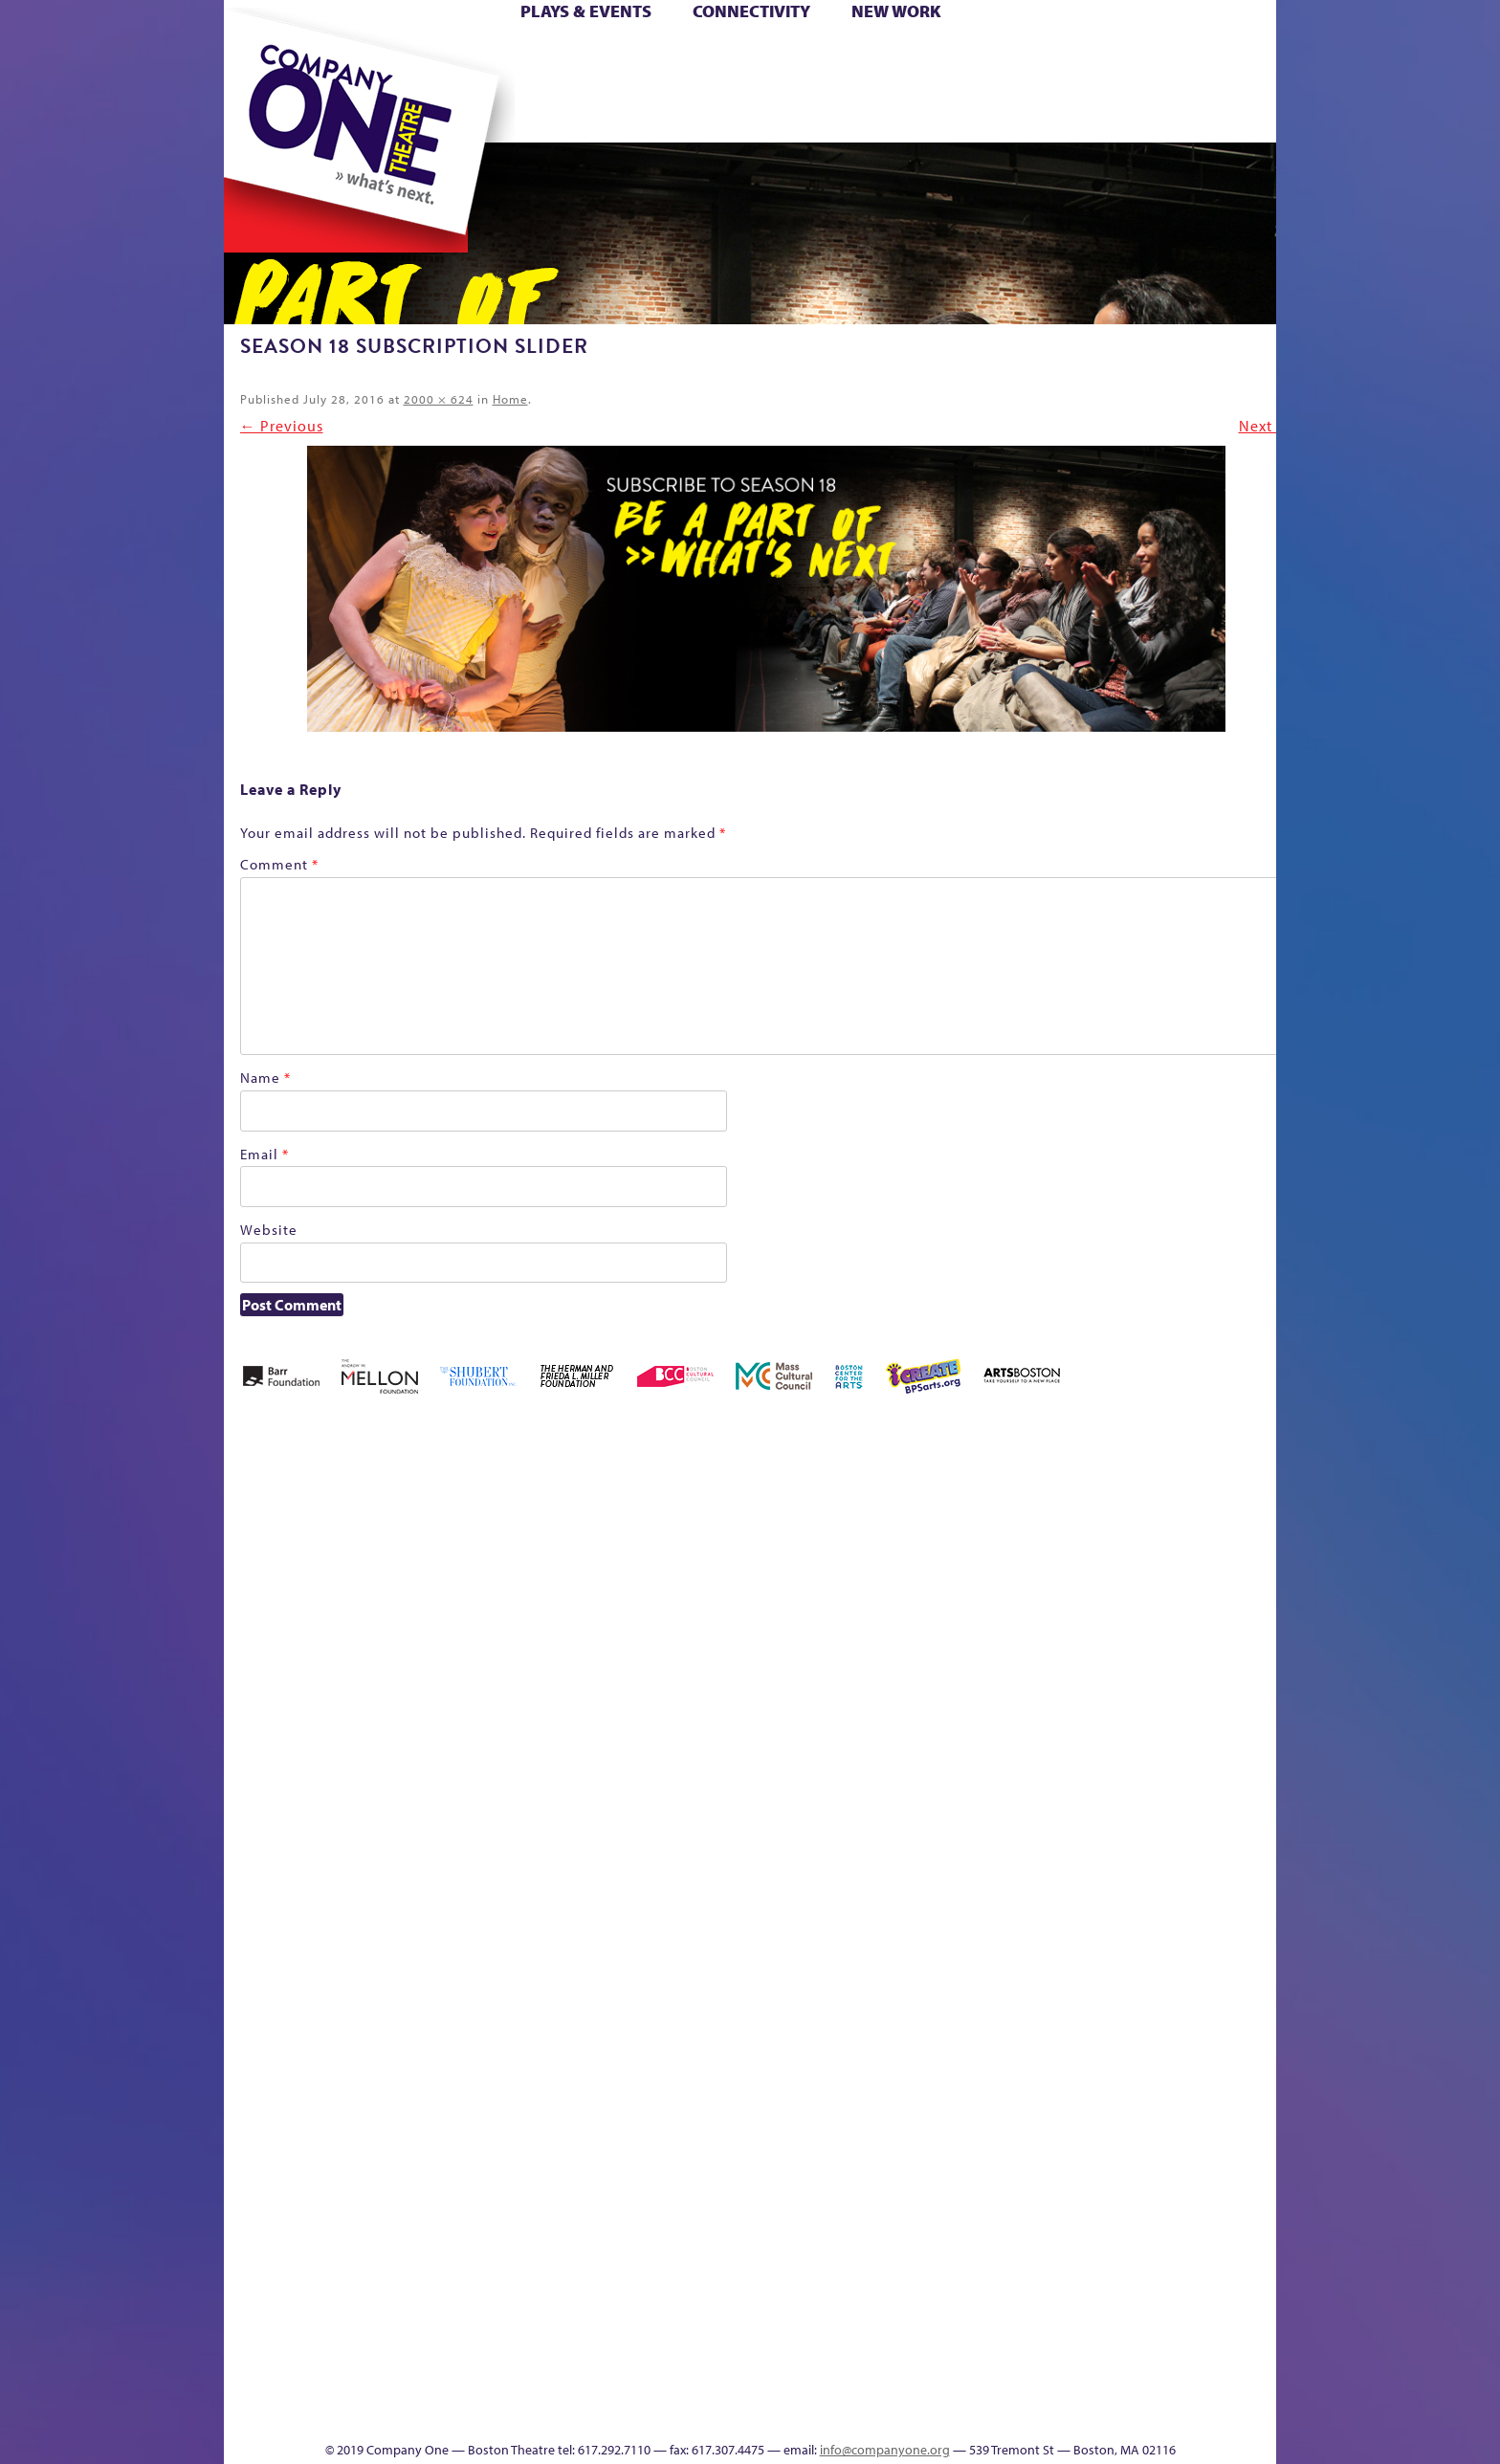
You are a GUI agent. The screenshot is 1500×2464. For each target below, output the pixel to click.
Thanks (1006, 113)
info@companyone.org (885, 2449)
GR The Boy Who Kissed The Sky (1128, 1493)
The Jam (445, 113)
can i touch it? (845, 1551)
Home (255, 56)
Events (910, 2412)
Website (269, 1230)
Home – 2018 (1207, 1551)
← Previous (281, 425)
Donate (1024, 56)
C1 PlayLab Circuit (914, 1981)
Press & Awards (1203, 113)
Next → (1265, 425)
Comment (279, 864)
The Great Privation (355, 2383)
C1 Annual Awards (1113, 2383)
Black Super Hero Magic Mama (686, 1522)
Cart (892, 56)
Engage (926, 113)
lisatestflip (419, 1895)
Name (265, 1077)
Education (1058, 1580)
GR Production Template (1100, 1551)
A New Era (323, 1551)
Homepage (1260, 1580)
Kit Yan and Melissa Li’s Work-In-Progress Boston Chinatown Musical (338, 1752)
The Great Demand (1256, 1867)
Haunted (1174, 1580)
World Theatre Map (913, 2182)
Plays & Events (585, 11)
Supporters (1082, 2412)
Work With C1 (545, 2383)
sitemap (646, 113)
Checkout (935, 1580)
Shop (1055, 85)
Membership (462, 1895)
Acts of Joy (403, 1551)
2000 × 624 (439, 399)
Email (264, 1154)
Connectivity (751, 11)
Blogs (907, 2240)
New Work (896, 11)
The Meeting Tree (472, 2383)
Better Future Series (486, 1551)
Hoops (258, 85)
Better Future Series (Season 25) (569, 1522)
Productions (803, 2412)
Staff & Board (1089, 1867)
